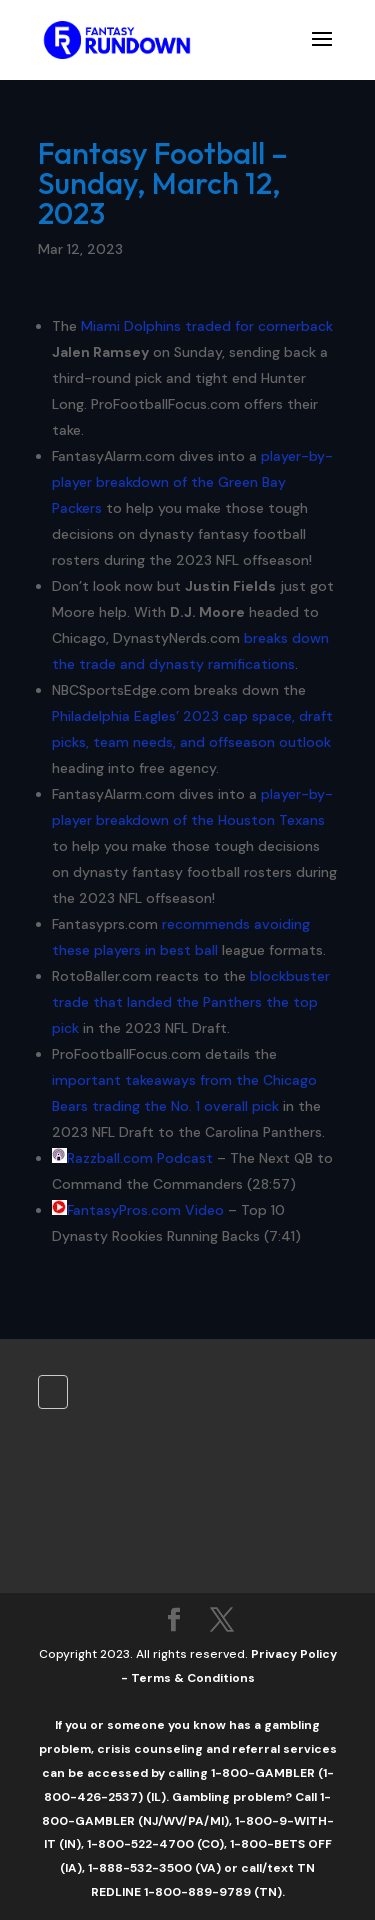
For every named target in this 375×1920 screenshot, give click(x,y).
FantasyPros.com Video (145, 1210)
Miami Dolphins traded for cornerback (207, 326)
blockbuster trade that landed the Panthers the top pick (191, 1002)
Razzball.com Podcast (140, 1158)
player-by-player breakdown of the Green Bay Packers (192, 482)
